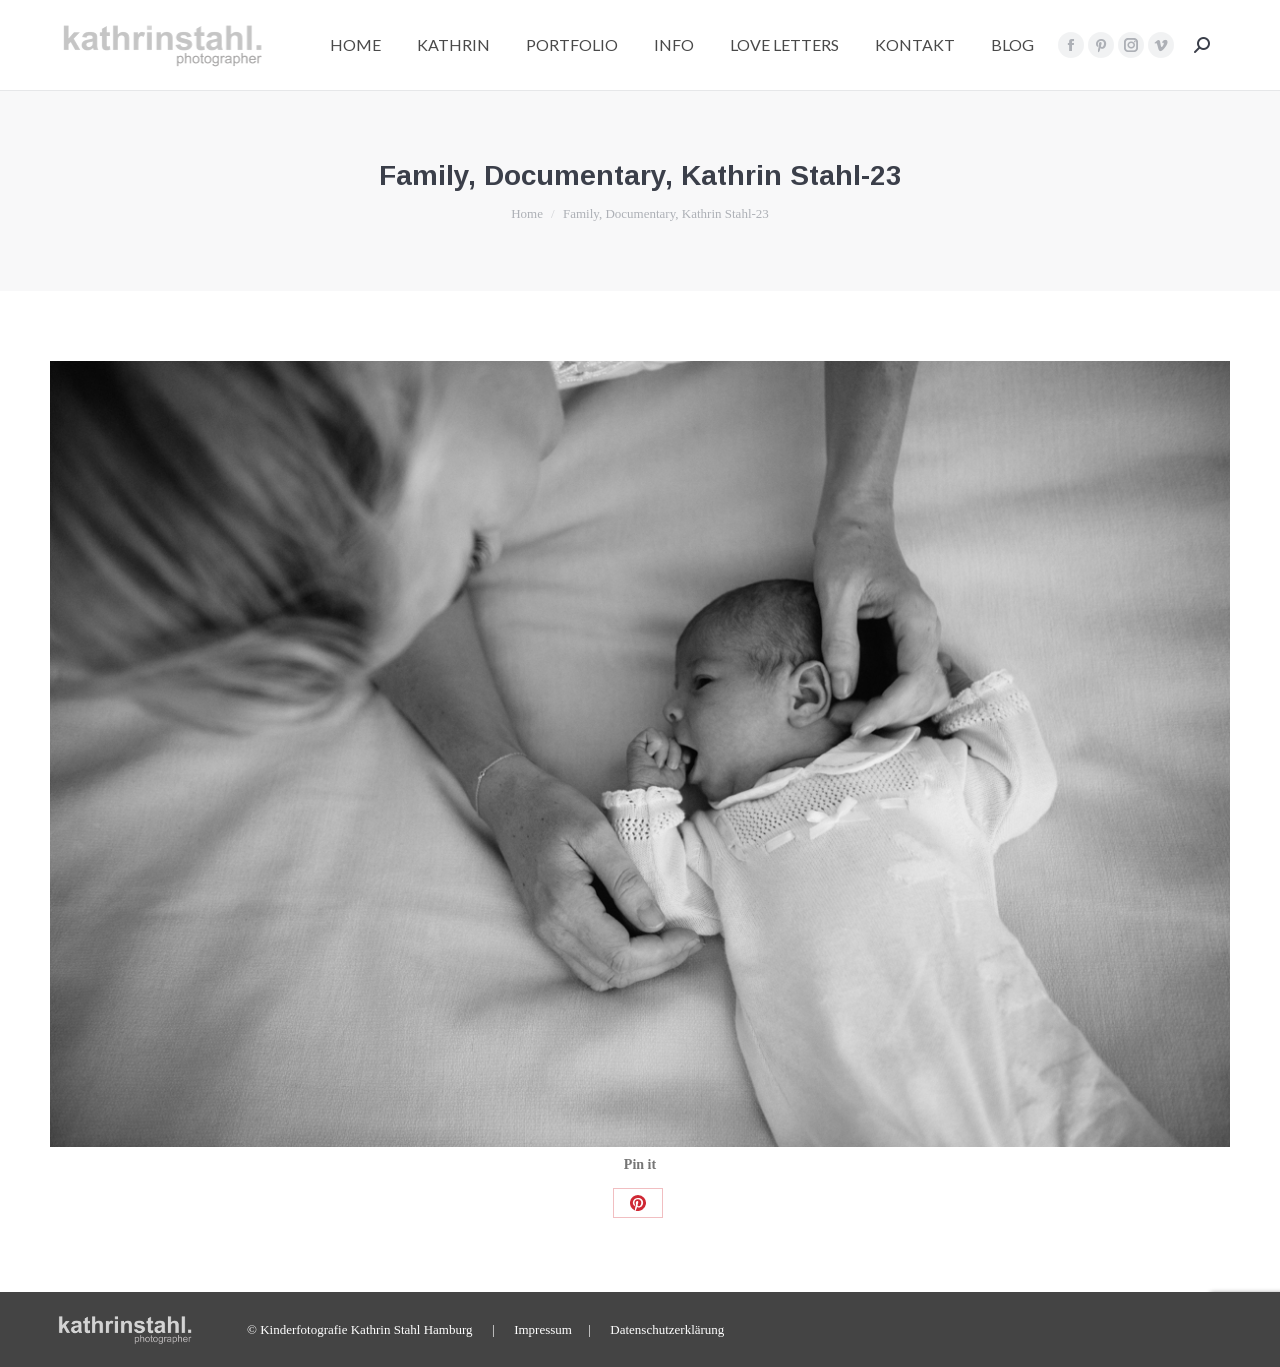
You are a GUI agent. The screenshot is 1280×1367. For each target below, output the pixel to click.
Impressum (543, 1329)
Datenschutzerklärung (667, 1329)
